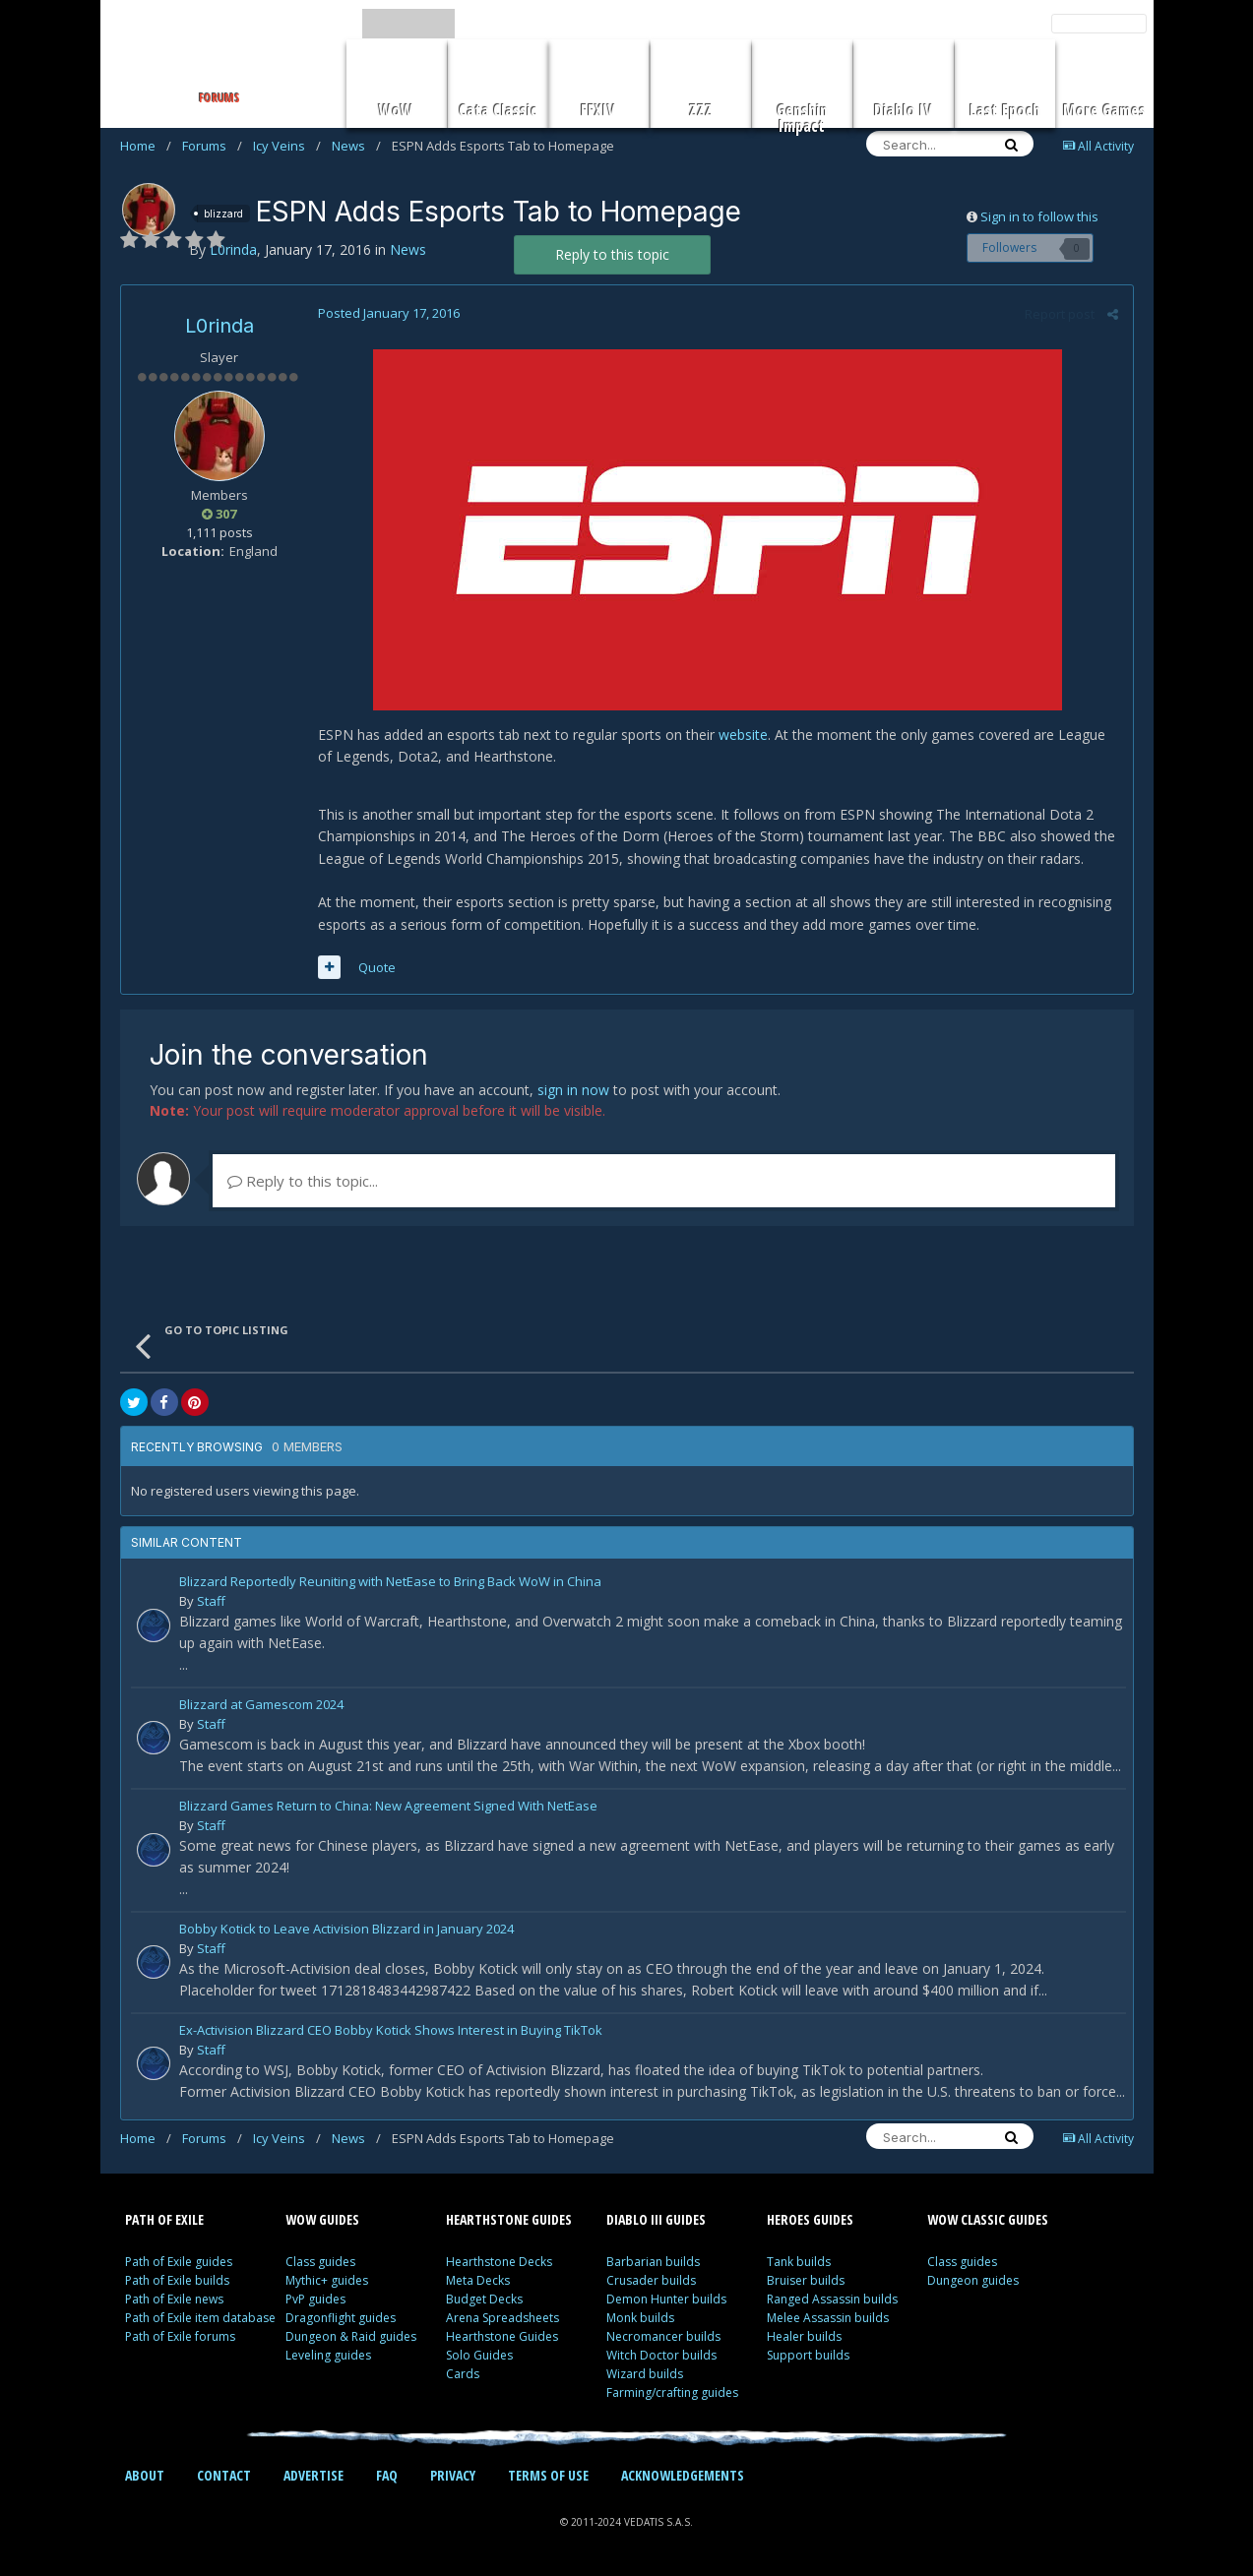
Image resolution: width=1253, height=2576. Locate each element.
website (743, 734)
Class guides (320, 2261)
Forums (212, 145)
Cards (462, 2373)
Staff (211, 1601)
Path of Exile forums (180, 2336)
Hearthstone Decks (499, 2261)
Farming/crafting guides (672, 2392)
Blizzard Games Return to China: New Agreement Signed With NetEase (388, 1807)
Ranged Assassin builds (832, 2299)
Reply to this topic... (302, 1181)
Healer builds (804, 2336)
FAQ (387, 2475)
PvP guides (315, 2299)
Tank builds (799, 2261)
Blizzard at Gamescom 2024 (261, 1705)
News (356, 145)
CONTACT (224, 2475)
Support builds (808, 2355)
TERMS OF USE (548, 2475)
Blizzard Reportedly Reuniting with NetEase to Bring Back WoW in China (390, 1582)
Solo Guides (479, 2355)
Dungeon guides (973, 2280)
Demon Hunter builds (666, 2299)
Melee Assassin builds (828, 2317)
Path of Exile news (174, 2299)
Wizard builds (644, 2373)
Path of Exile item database (200, 2317)
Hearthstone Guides (502, 2336)
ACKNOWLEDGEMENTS (682, 2475)
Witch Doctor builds (661, 2355)
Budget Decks (484, 2299)
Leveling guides (328, 2355)
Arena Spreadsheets (502, 2317)
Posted (389, 313)
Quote (377, 967)
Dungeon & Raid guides (350, 2336)
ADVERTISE (313, 2475)
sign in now (573, 1089)
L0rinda (219, 325)
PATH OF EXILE (164, 2219)
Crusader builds (651, 2280)
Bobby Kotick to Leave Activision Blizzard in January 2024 (346, 1930)
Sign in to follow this (1039, 216)
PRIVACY (452, 2475)
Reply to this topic (612, 254)
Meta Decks (478, 2280)
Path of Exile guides (178, 2261)
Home (145, 145)
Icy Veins (287, 145)
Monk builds (640, 2317)
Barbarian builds (653, 2261)
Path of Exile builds (177, 2280)
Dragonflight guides (340, 2317)
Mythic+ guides (326, 2280)
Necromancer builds (663, 2336)
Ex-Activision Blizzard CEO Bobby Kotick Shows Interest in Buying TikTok (390, 2031)
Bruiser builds (806, 2280)
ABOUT (144, 2475)
